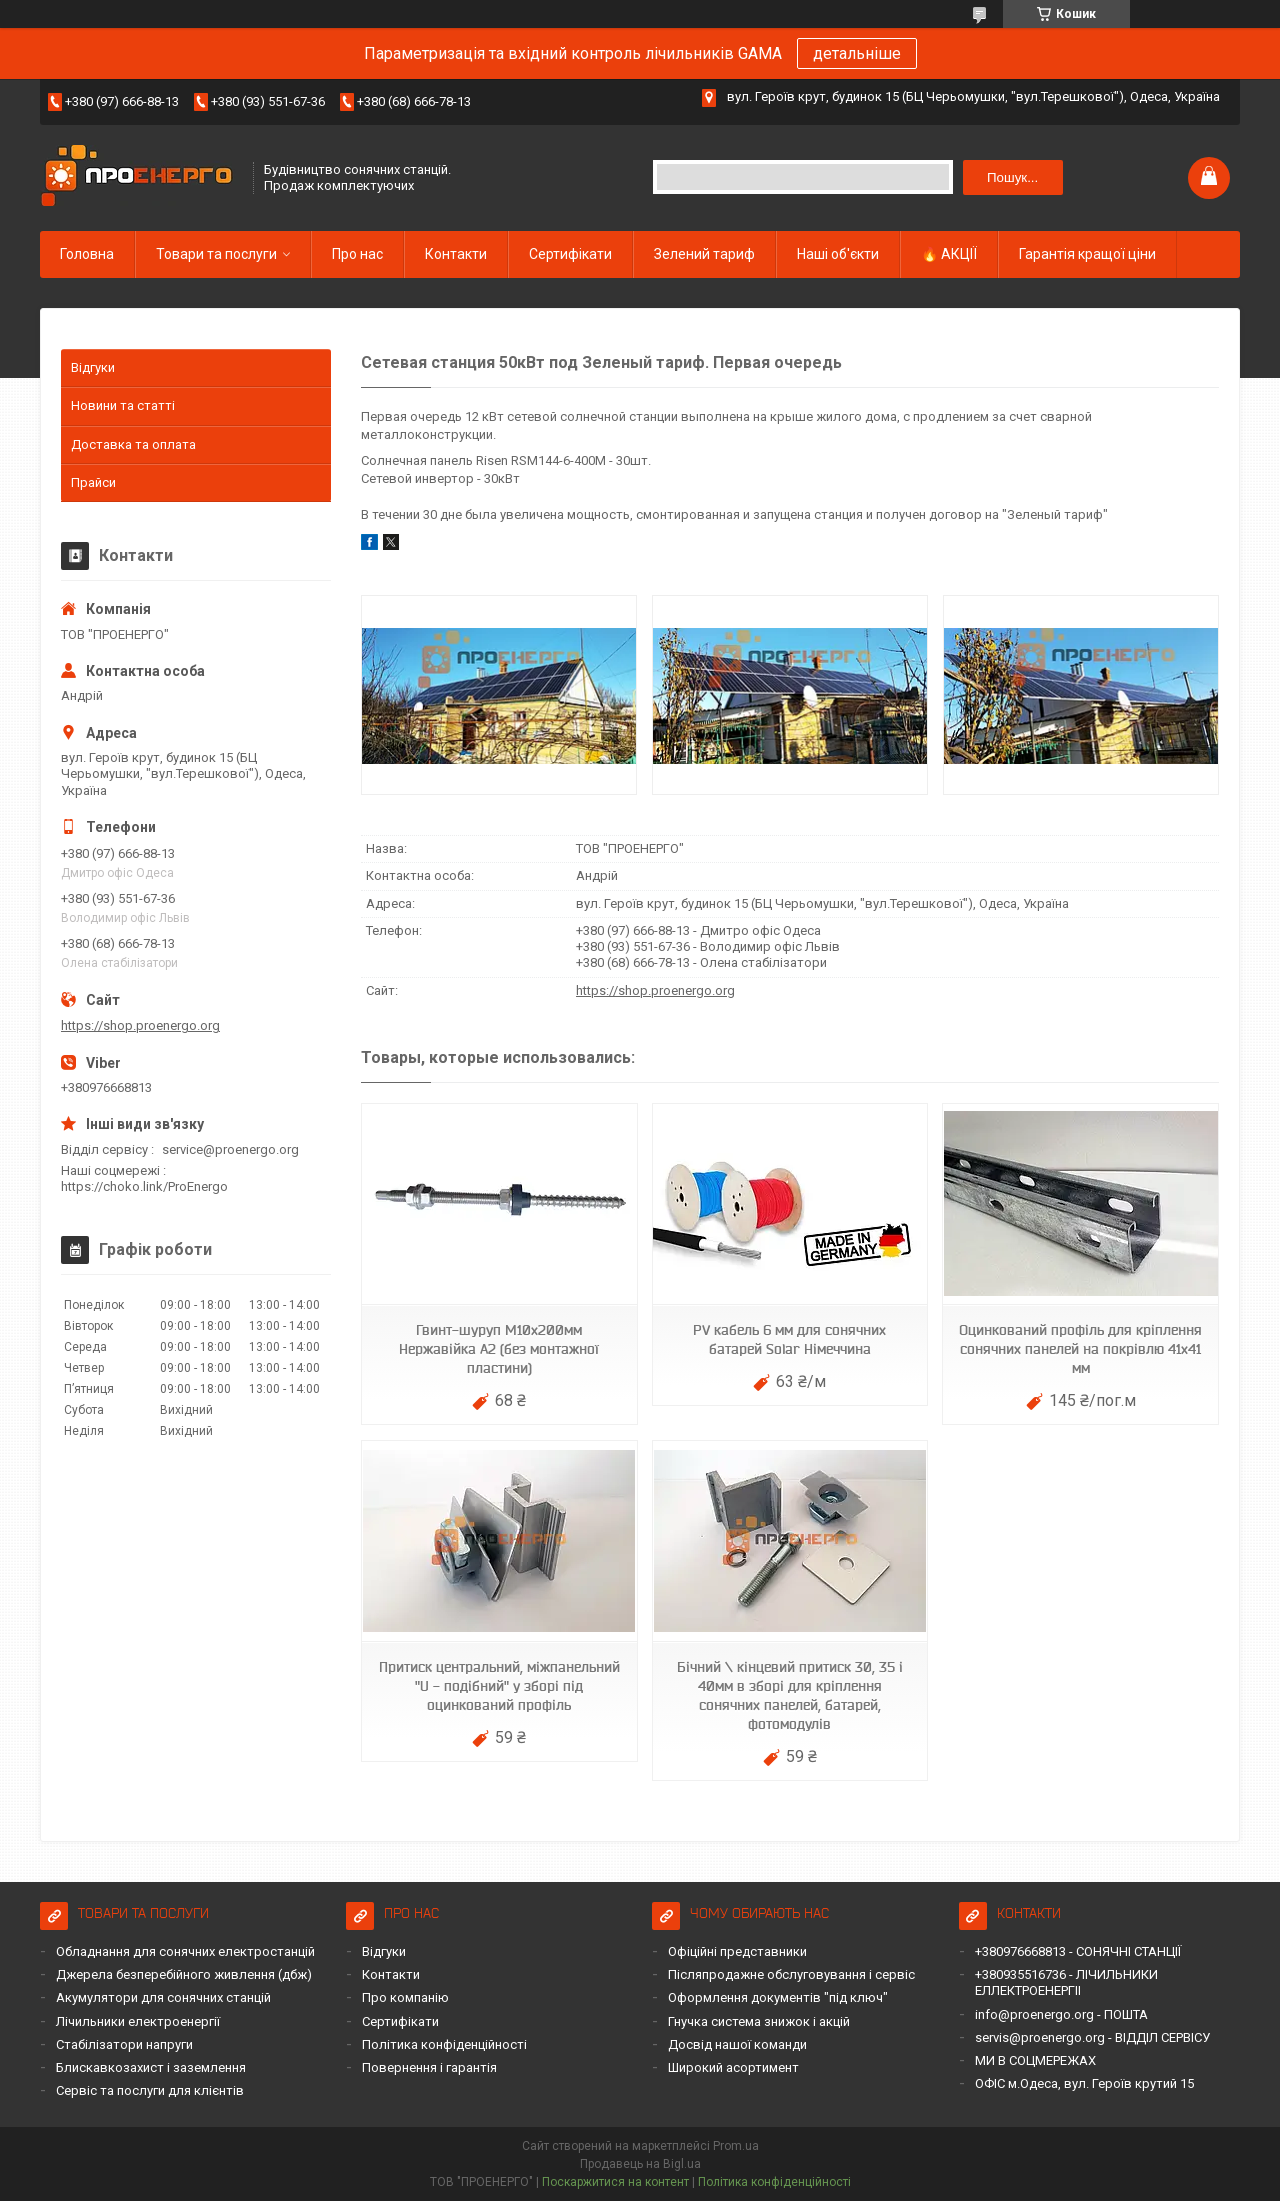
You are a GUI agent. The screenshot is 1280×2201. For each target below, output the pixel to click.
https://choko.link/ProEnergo (144, 1186)
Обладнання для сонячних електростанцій (185, 1951)
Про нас (357, 254)
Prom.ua (736, 2146)
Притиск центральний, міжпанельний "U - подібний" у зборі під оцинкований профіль (499, 1686)
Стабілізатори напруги (124, 2044)
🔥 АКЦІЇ (949, 254)
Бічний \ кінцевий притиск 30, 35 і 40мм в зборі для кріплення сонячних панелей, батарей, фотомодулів (790, 1695)
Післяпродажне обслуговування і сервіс (791, 1974)
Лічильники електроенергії (138, 2021)
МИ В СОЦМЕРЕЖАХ (1035, 2060)
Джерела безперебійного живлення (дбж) (184, 1974)
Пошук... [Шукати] (1012, 177)
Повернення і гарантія (429, 2067)
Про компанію (405, 1997)
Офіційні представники (737, 1951)
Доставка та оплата (133, 444)
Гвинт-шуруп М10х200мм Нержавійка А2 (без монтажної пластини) (499, 1349)
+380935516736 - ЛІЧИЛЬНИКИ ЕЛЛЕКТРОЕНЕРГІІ (1066, 1982)
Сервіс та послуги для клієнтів (150, 2090)
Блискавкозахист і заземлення (151, 2067)
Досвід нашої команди (737, 2044)
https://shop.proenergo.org (655, 990)
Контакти (456, 254)
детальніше (857, 53)
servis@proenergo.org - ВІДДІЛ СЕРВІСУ (1092, 2037)
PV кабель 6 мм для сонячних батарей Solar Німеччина (789, 1339)
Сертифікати (570, 254)
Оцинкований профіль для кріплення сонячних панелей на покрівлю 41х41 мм (1080, 1349)
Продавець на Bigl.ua (640, 2164)
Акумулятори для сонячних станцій (163, 1997)
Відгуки (93, 367)
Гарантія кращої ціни (1087, 254)
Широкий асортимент (733, 2067)
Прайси (93, 482)
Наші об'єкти (838, 254)
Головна (87, 254)
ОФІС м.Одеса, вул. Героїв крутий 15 (1084, 2083)
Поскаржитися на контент (615, 2182)
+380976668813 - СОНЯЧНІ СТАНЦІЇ (1078, 1951)
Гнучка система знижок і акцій (759, 2021)
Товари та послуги (216, 254)
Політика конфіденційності (444, 2044)
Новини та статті (123, 405)
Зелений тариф (704, 254)
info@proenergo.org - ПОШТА (1061, 2014)
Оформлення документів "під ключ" (778, 1997)
